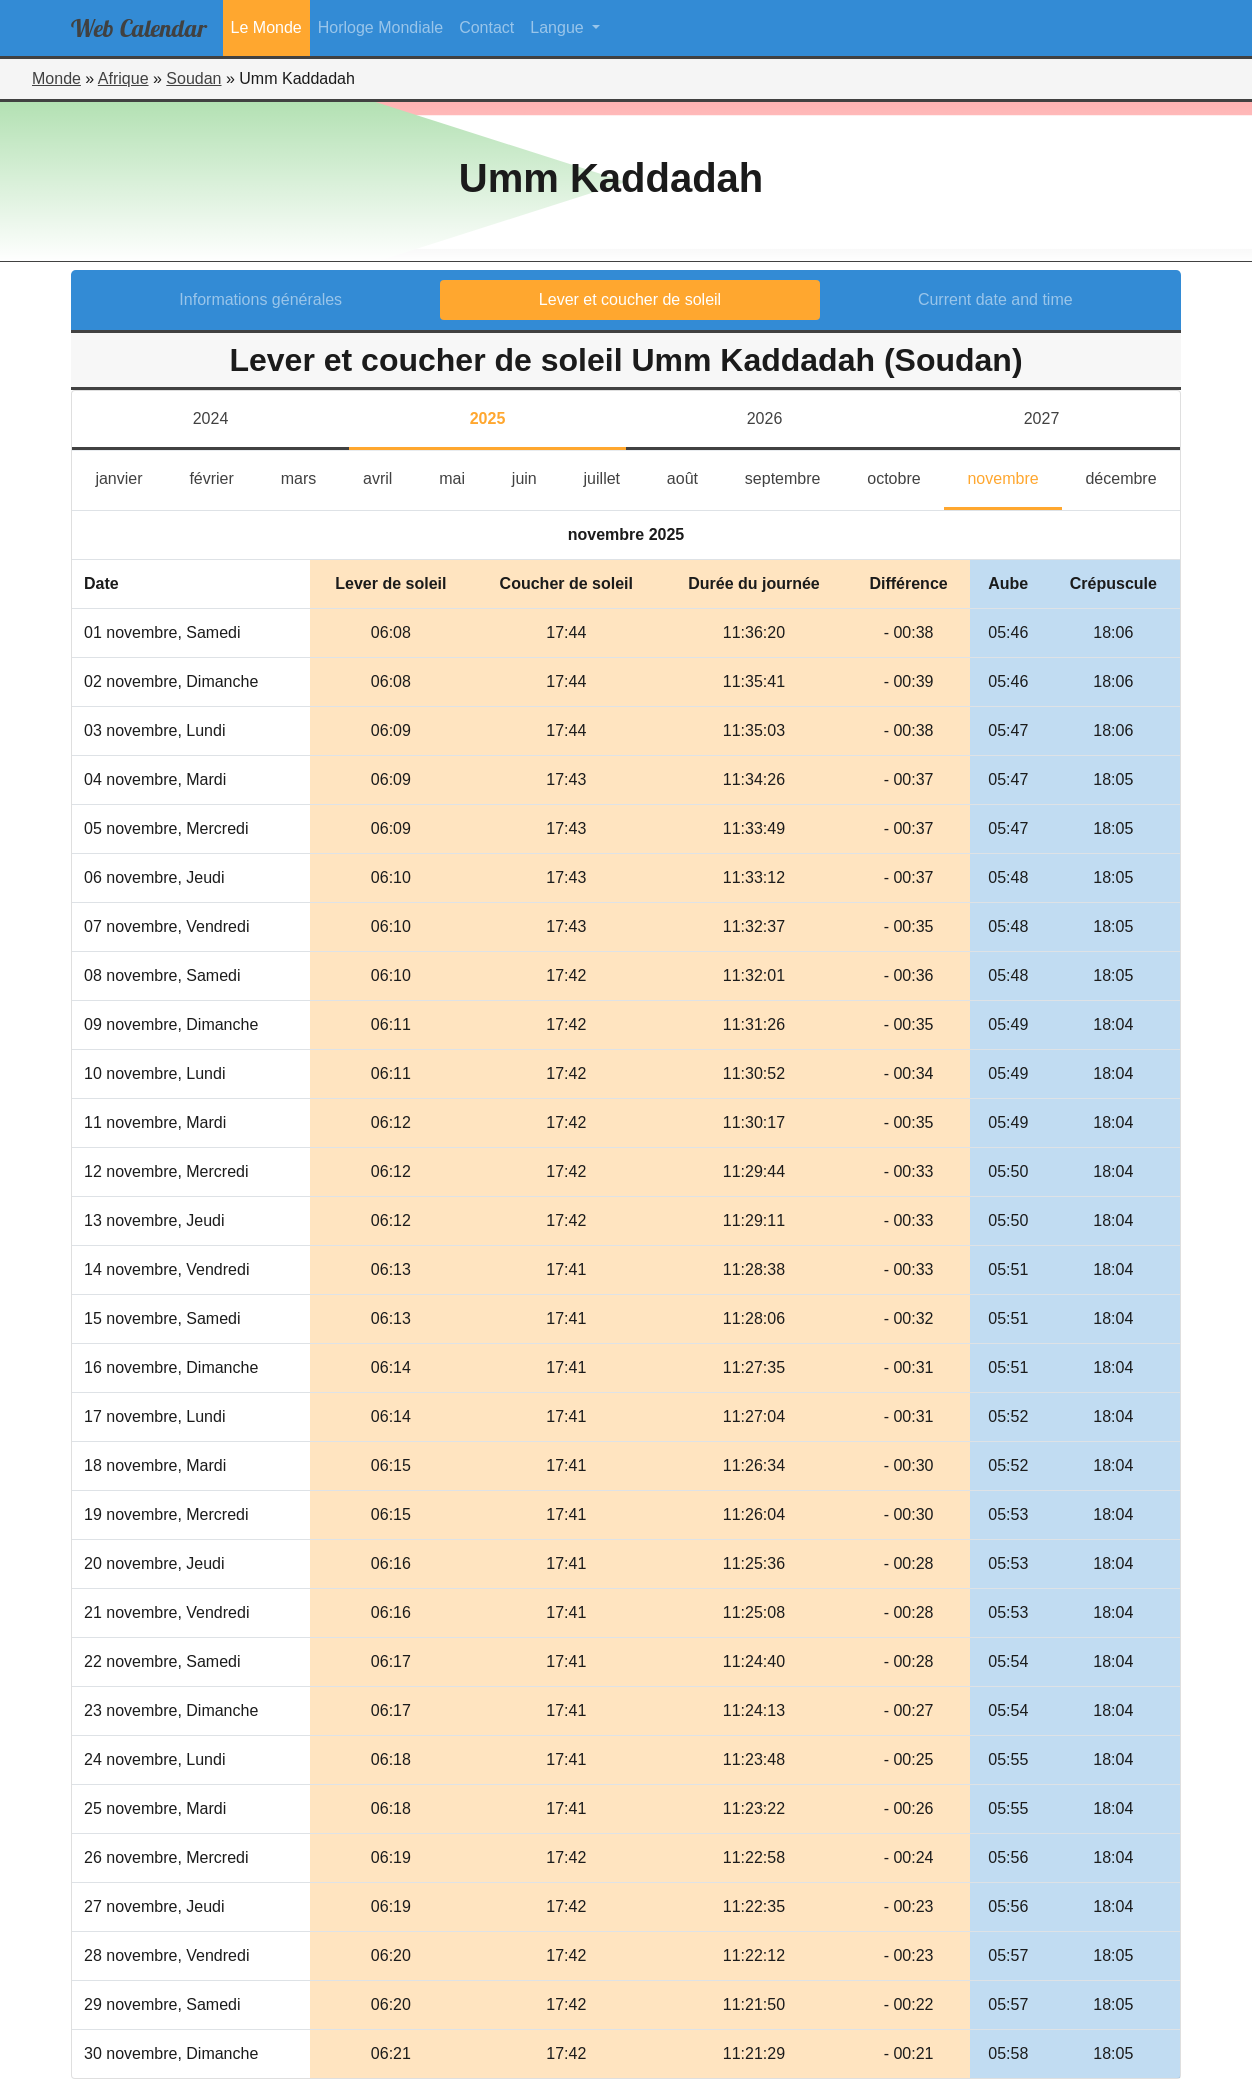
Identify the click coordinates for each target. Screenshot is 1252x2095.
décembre (1132, 476)
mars (310, 476)
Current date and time (995, 299)
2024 (211, 418)
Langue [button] (559, 27)
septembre (794, 476)
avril (389, 476)
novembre (1014, 476)
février (223, 476)
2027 (1042, 418)
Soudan (193, 78)
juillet (614, 476)
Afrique (123, 78)
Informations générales (260, 299)
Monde (56, 78)
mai (463, 476)
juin (536, 476)
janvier (130, 476)
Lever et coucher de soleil (630, 299)
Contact (486, 27)
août (694, 476)
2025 (488, 418)
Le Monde (266, 27)
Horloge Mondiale (380, 27)
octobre (905, 476)
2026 (765, 418)
